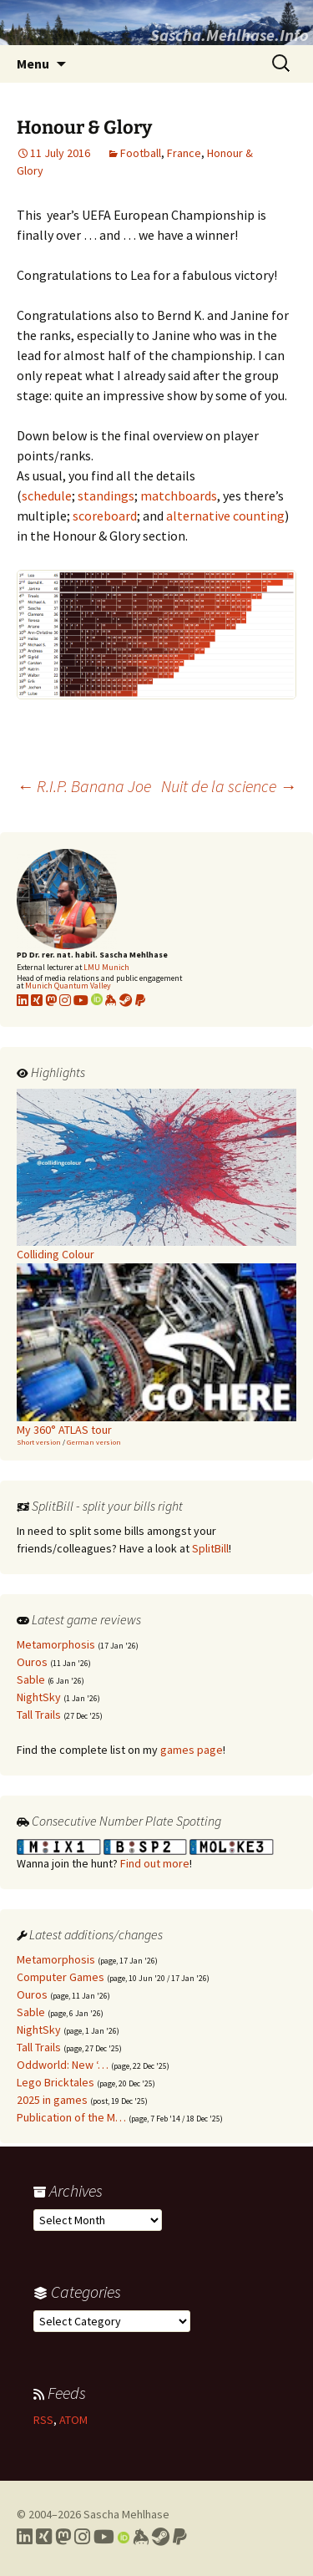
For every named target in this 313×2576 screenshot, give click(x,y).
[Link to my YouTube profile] (80, 1000)
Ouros (32, 1661)
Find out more (154, 1863)
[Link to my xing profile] (37, 1000)
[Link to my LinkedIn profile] (22, 1000)
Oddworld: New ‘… (63, 2064)
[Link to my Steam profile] (126, 1000)
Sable (31, 1679)
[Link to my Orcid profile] (97, 1000)
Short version (39, 1441)
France (184, 152)
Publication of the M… (71, 2117)
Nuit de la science (228, 785)
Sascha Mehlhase (126, 2514)
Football (140, 152)
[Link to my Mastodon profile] (51, 1000)
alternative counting (225, 515)
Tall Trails (39, 1714)
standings (106, 495)
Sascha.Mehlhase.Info (229, 34)
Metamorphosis (56, 1644)
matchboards (178, 495)
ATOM (73, 2419)
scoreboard (105, 515)
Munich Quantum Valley (68, 985)
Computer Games (60, 1976)
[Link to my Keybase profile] (141, 2536)
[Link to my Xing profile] (44, 2536)
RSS (43, 2419)
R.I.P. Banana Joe (84, 785)
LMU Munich (106, 967)
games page (191, 1749)
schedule (47, 495)
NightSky (39, 1697)
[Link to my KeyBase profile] (111, 1000)
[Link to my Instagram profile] (65, 1000)
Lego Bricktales (55, 2082)
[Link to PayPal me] (140, 1000)
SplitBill (210, 1548)
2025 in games (52, 2099)
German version (94, 1441)
